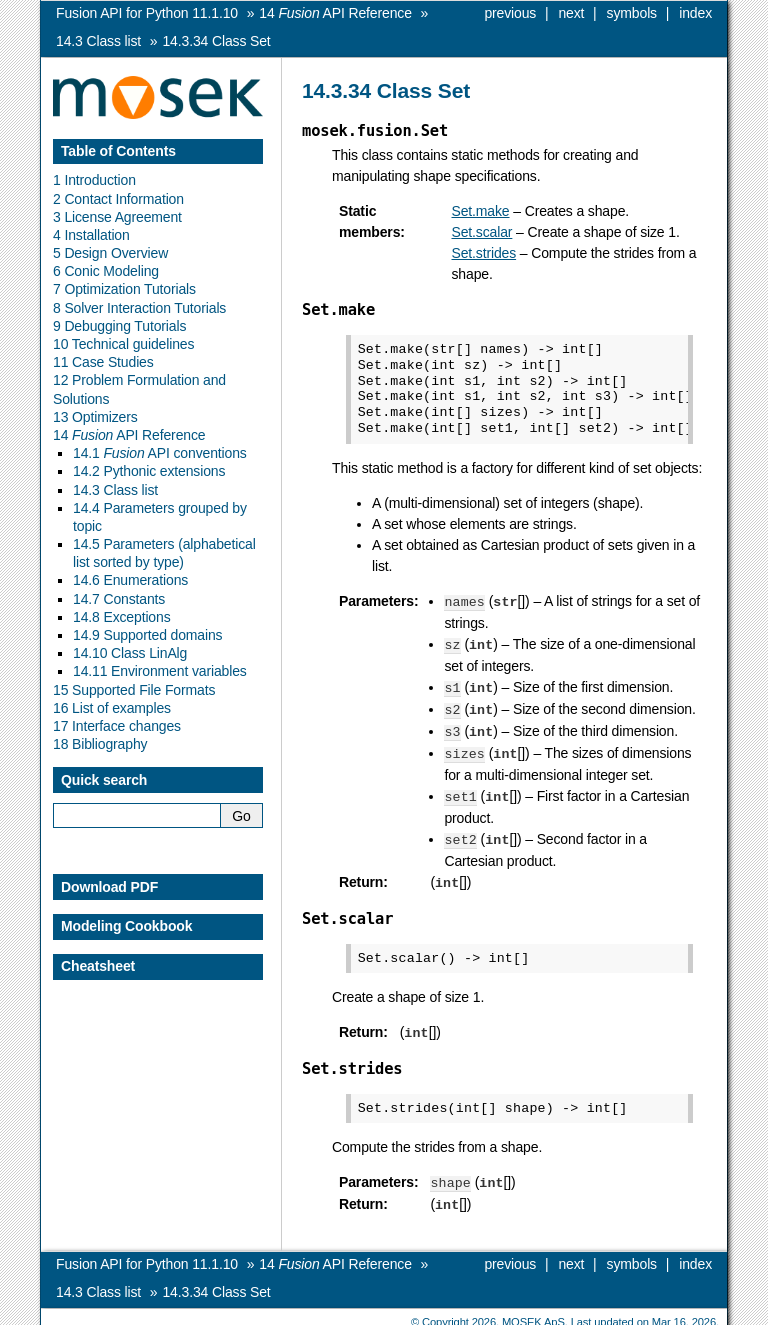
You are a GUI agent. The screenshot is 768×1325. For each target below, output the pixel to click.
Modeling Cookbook (126, 926)
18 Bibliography (100, 744)
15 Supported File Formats (134, 690)
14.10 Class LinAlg (130, 653)
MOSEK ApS (533, 1310)
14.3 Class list (115, 490)
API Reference (335, 13)
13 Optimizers (95, 417)
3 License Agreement (117, 217)
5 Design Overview (110, 253)
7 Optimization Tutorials (124, 289)
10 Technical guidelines (123, 344)
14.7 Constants (119, 599)
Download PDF (109, 887)
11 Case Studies (103, 362)
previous (510, 13)
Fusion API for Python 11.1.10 (147, 13)
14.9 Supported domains (147, 635)
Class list (98, 41)
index (695, 13)
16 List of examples (112, 708)
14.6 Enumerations (130, 580)
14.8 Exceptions (122, 617)
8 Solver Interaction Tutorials (139, 308)
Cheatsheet (98, 966)
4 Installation (91, 235)
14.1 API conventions (160, 453)
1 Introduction (94, 180)
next (571, 13)
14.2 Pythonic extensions (149, 471)
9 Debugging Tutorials (119, 326)
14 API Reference (129, 435)
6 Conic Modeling (106, 271)
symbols (632, 13)
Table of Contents (118, 151)
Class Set (216, 41)
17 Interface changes (117, 726)
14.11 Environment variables (160, 671)
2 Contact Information (118, 199)
